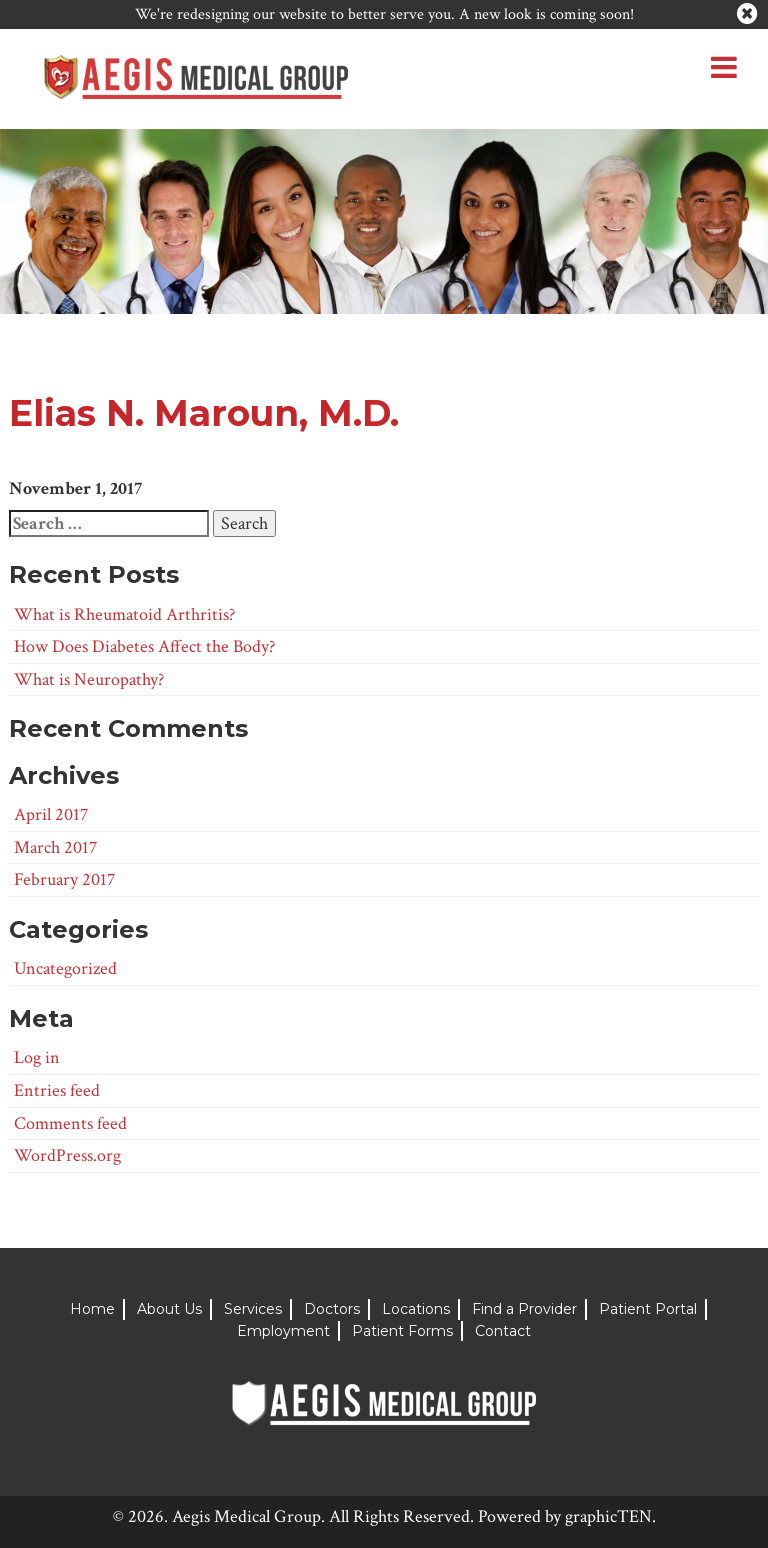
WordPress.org (67, 1155)
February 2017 (64, 879)
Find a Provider (524, 1309)
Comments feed (70, 1123)
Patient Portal (648, 1309)
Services (253, 1309)
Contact (503, 1331)
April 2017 (51, 814)
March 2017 (55, 847)
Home (92, 1309)
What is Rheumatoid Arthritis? (124, 614)
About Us (169, 1309)
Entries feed (57, 1090)
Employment (283, 1331)
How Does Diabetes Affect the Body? (144, 646)
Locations (416, 1309)
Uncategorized (65, 968)
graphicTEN (608, 1516)
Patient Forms (402, 1331)
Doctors (332, 1309)
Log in (37, 1057)
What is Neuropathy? (89, 679)
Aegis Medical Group (246, 1516)
